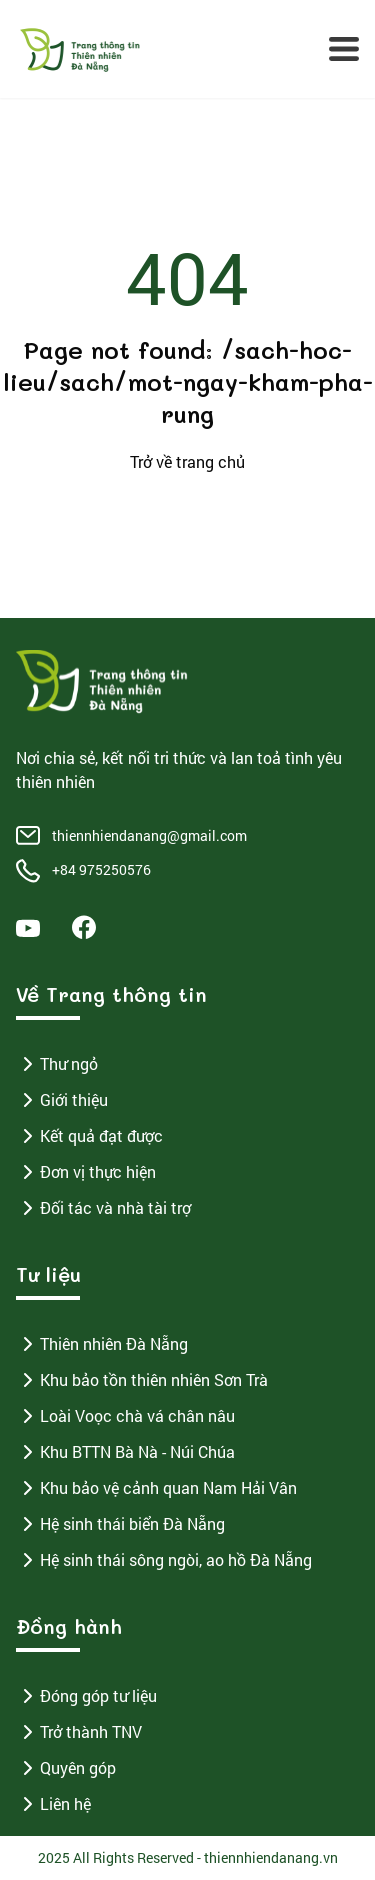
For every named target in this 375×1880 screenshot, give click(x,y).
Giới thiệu (62, 1100)
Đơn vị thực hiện (86, 1172)
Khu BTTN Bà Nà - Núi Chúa (125, 1452)
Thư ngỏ (57, 1064)
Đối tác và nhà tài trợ (103, 1208)
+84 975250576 (101, 869)
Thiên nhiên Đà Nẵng (102, 1344)
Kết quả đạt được (89, 1136)
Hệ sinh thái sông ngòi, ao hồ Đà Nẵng (164, 1560)
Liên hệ (53, 1804)
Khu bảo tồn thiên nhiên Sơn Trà (142, 1380)
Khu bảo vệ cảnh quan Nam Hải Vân (156, 1488)
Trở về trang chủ (187, 461)
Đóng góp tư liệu (86, 1696)
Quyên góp (66, 1768)
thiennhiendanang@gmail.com (149, 835)
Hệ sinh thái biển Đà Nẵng (120, 1524)
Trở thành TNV (79, 1732)
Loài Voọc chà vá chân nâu (125, 1416)
